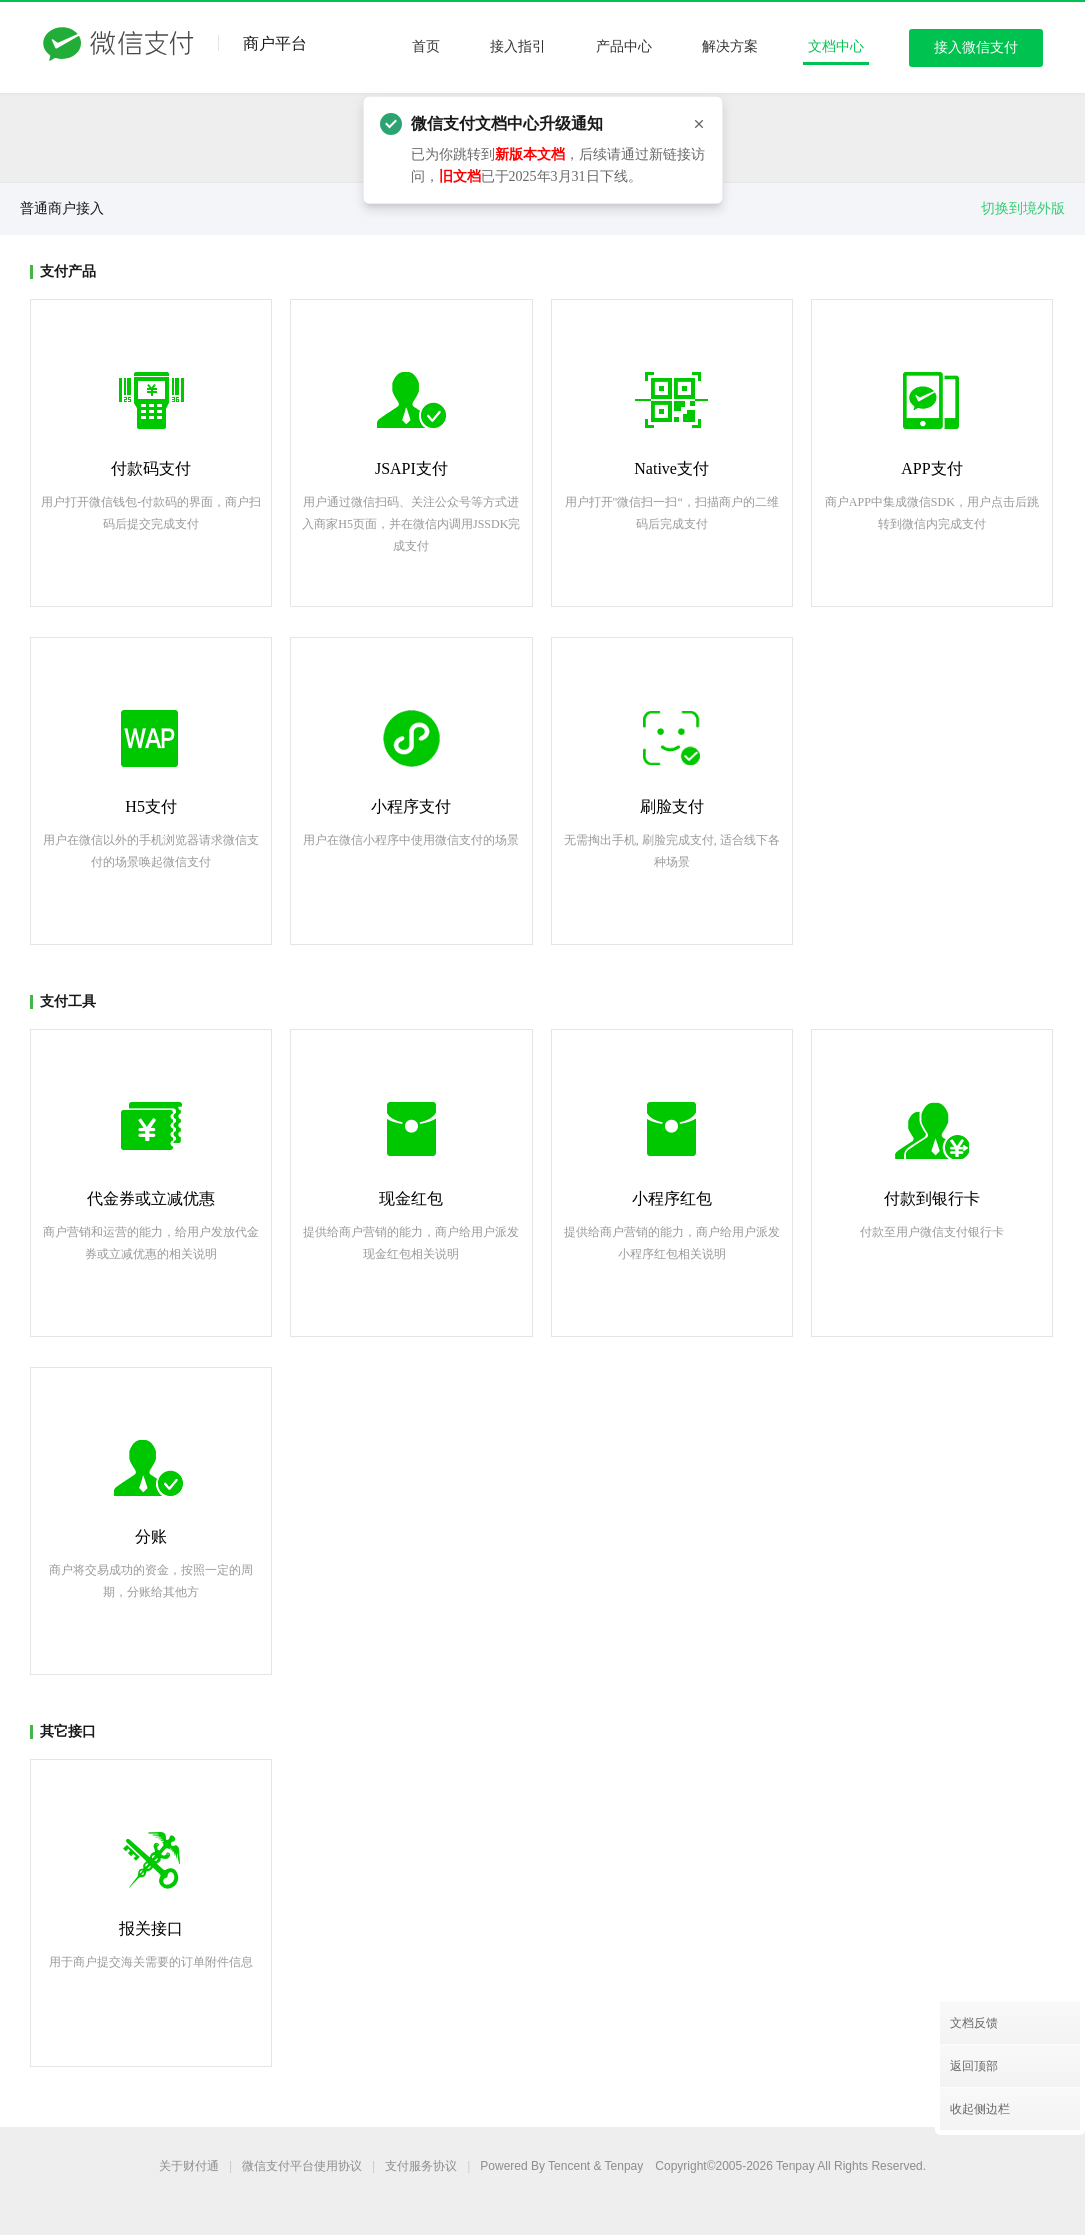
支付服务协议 (421, 2166)
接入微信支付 (976, 47)
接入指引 (518, 46)
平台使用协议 (302, 2166)
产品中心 (624, 46)
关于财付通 (189, 2166)
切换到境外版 (1023, 208)
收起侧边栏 (980, 2109)
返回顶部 (974, 2066)
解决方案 (730, 46)
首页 (426, 46)
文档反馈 (974, 2023)
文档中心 (836, 46)
